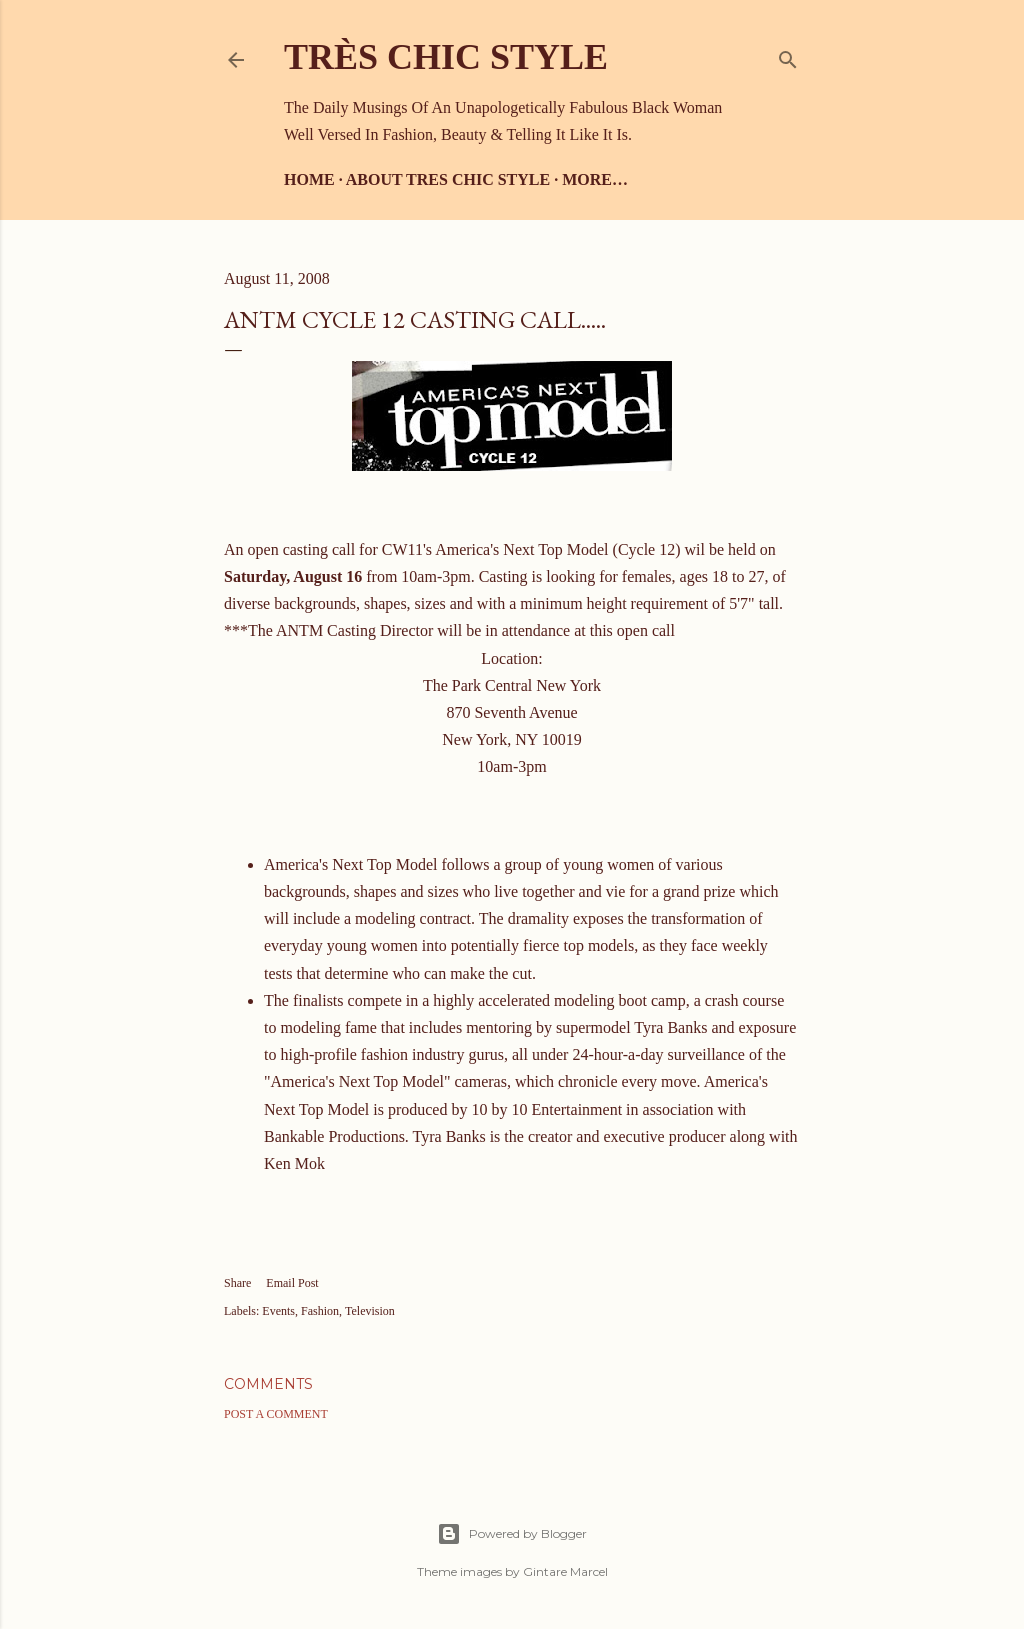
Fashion (320, 1311)
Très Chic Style (446, 57)
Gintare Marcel (565, 1571)
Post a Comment (276, 1414)
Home (309, 179)
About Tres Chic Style (448, 179)
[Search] (788, 55)
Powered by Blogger (512, 1534)
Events (278, 1311)
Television (370, 1311)
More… (595, 179)
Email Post (292, 1283)
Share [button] (237, 1283)
